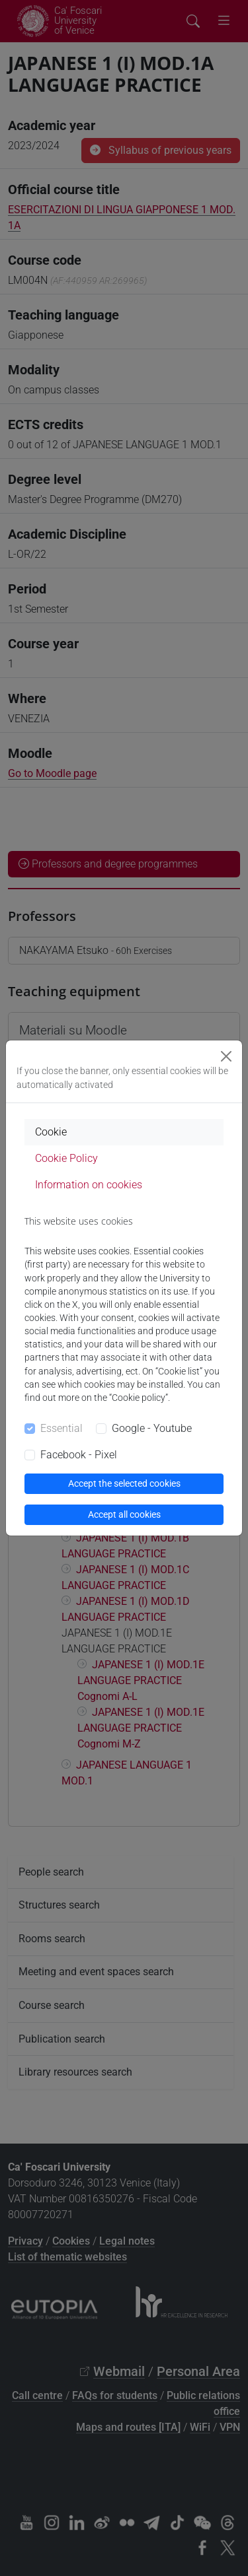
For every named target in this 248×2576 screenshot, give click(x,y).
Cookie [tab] (51, 1132)
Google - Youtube (152, 1428)
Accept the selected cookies (124, 1483)
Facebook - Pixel (78, 1454)
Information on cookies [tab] (88, 1184)
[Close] (226, 1056)
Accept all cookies (124, 1514)
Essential (61, 1428)
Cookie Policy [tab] (66, 1158)
